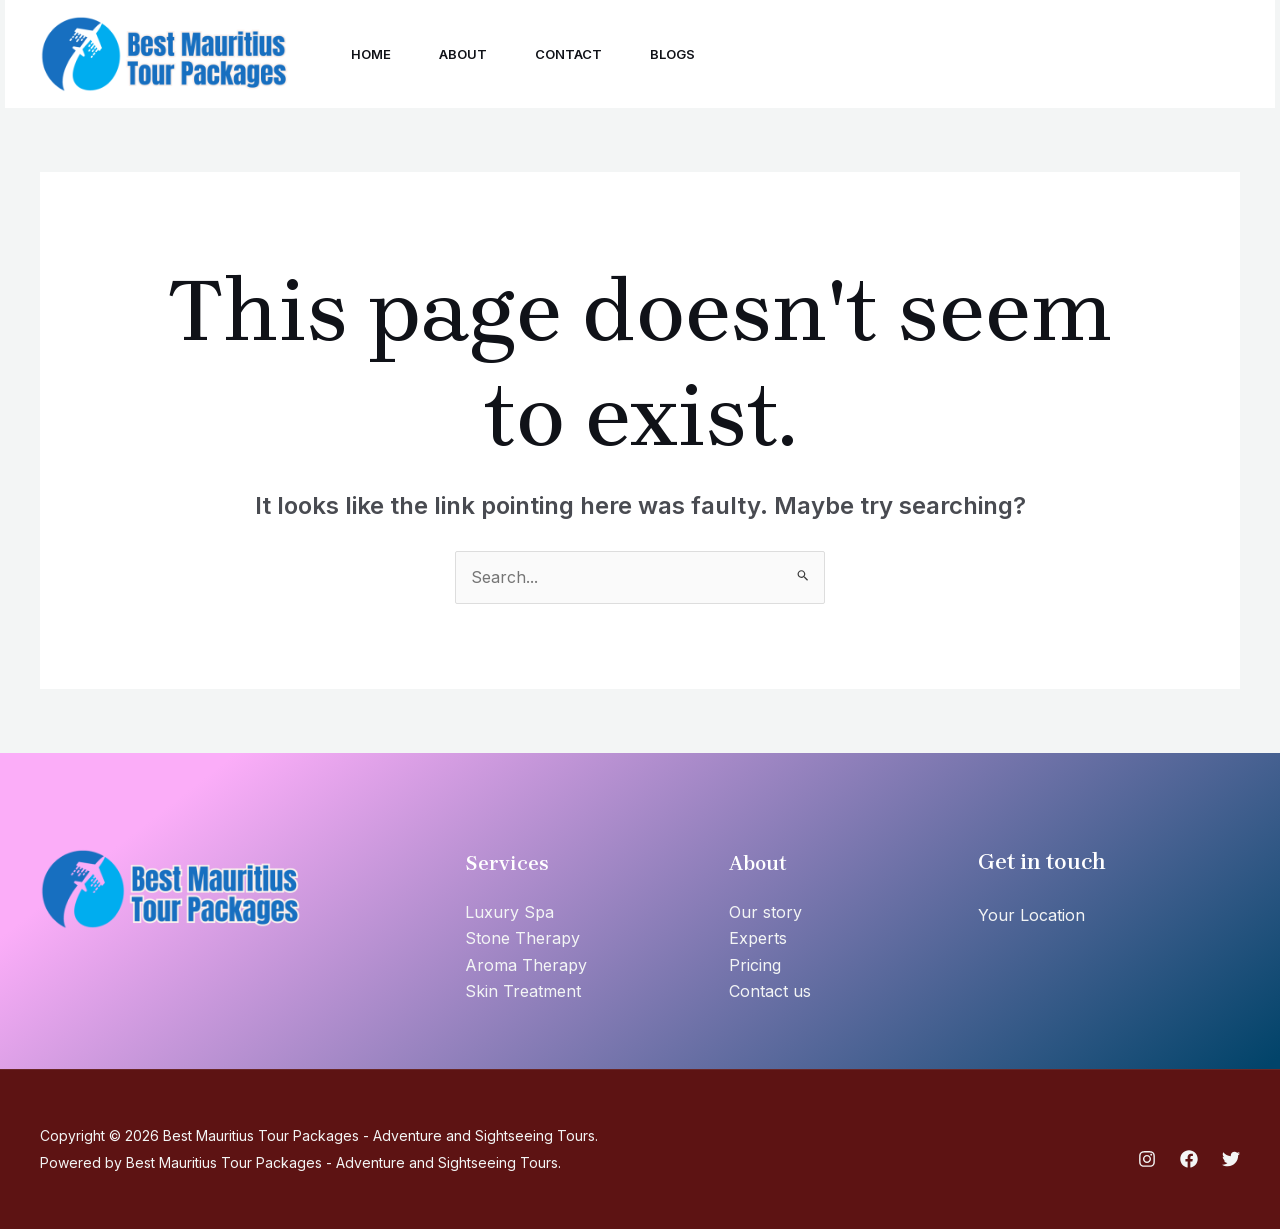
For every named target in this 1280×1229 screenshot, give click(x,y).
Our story (765, 912)
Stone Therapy (522, 938)
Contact (568, 54)
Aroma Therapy (526, 965)
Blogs (672, 54)
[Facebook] (999, 56)
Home (371, 54)
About (463, 54)
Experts (758, 938)
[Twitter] (1043, 56)
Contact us (770, 991)
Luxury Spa (509, 912)
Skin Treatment (523, 991)
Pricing (755, 965)
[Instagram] (955, 56)
